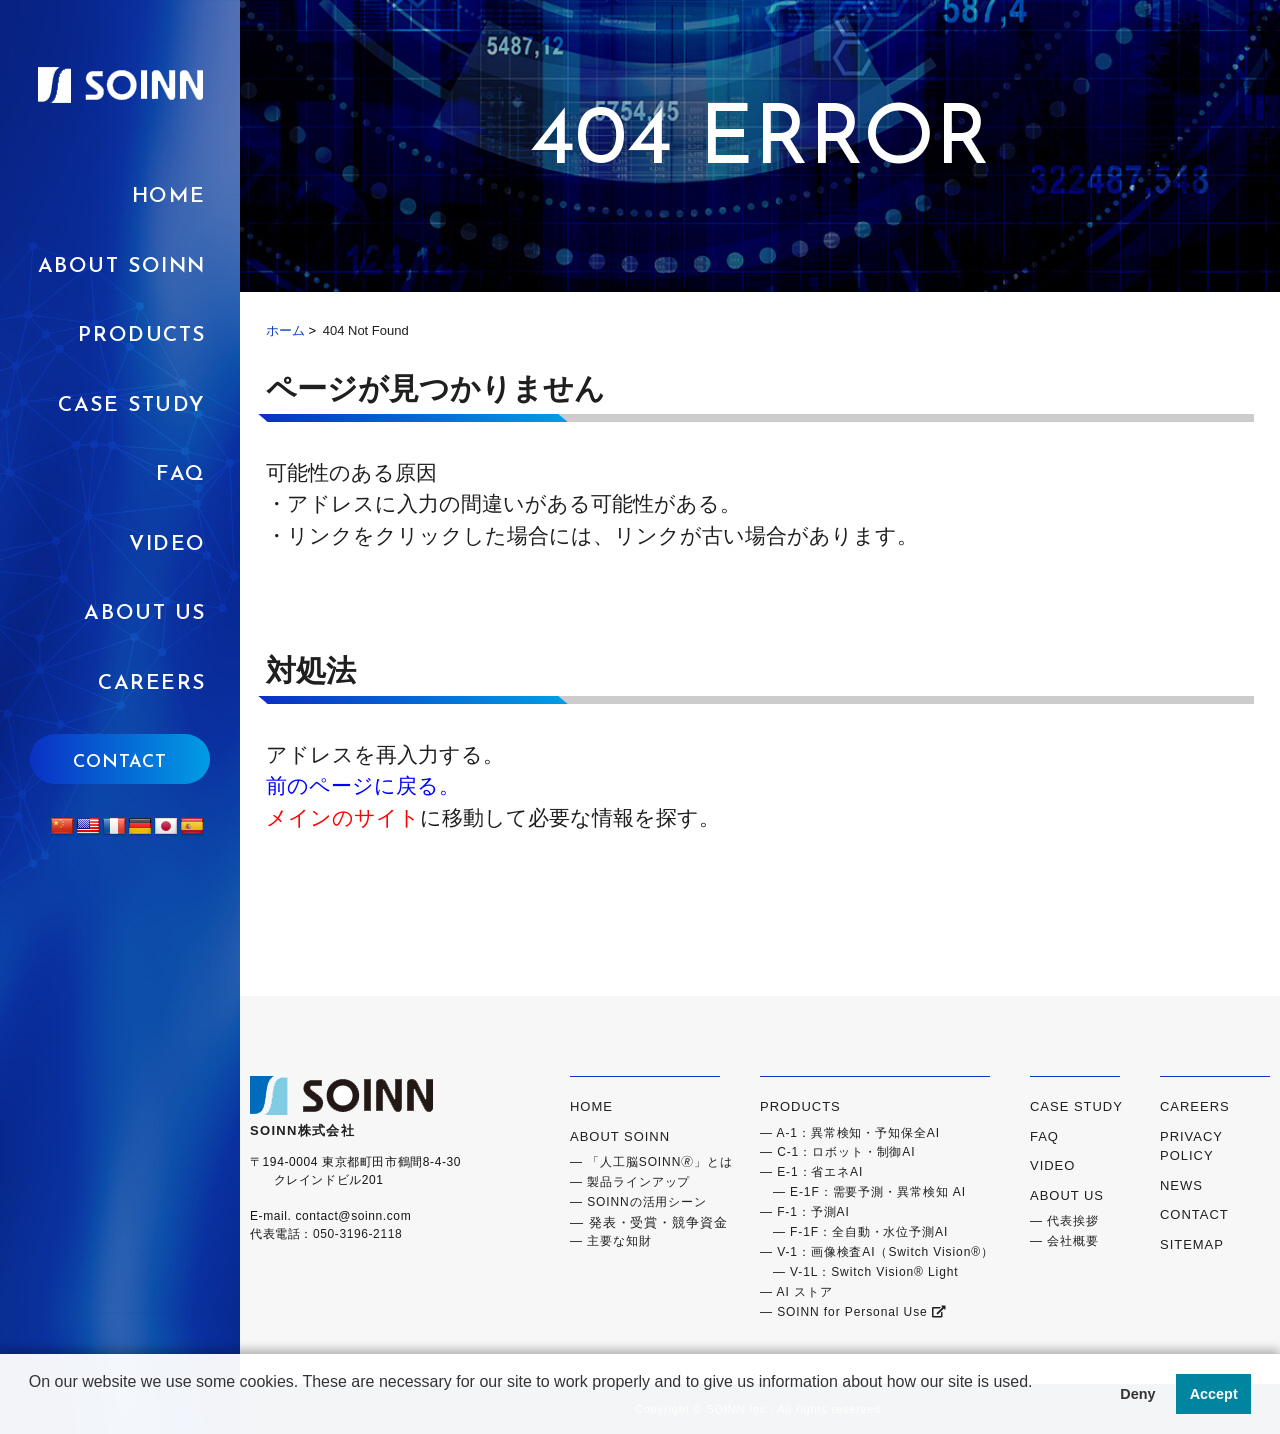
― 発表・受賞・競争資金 (649, 1222)
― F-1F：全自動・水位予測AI (854, 1232)
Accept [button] (1214, 1394)
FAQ (181, 474)
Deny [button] (1137, 1394)
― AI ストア (796, 1292)
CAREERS (152, 683)
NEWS (1181, 1185)
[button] (32, 1408)
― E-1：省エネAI (811, 1172)
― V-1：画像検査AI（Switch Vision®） (877, 1252)
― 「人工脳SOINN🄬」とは (651, 1162)
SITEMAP (1192, 1244)
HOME (169, 196)
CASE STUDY (1076, 1106)
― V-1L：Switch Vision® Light (859, 1272)
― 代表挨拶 (1064, 1221)
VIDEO (167, 544)
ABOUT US (145, 613)
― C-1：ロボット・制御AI (838, 1152)
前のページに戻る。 (363, 785)
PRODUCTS (142, 335)
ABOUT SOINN (122, 266)
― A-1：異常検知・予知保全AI (850, 1133)
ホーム (285, 330)
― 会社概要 (1064, 1241)
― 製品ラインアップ (630, 1182)
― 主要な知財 (611, 1241)
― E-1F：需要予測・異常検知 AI (863, 1192)
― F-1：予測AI (805, 1212)
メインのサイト (343, 817)
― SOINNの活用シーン (638, 1202)
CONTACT (120, 762)
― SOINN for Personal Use (853, 1312)
